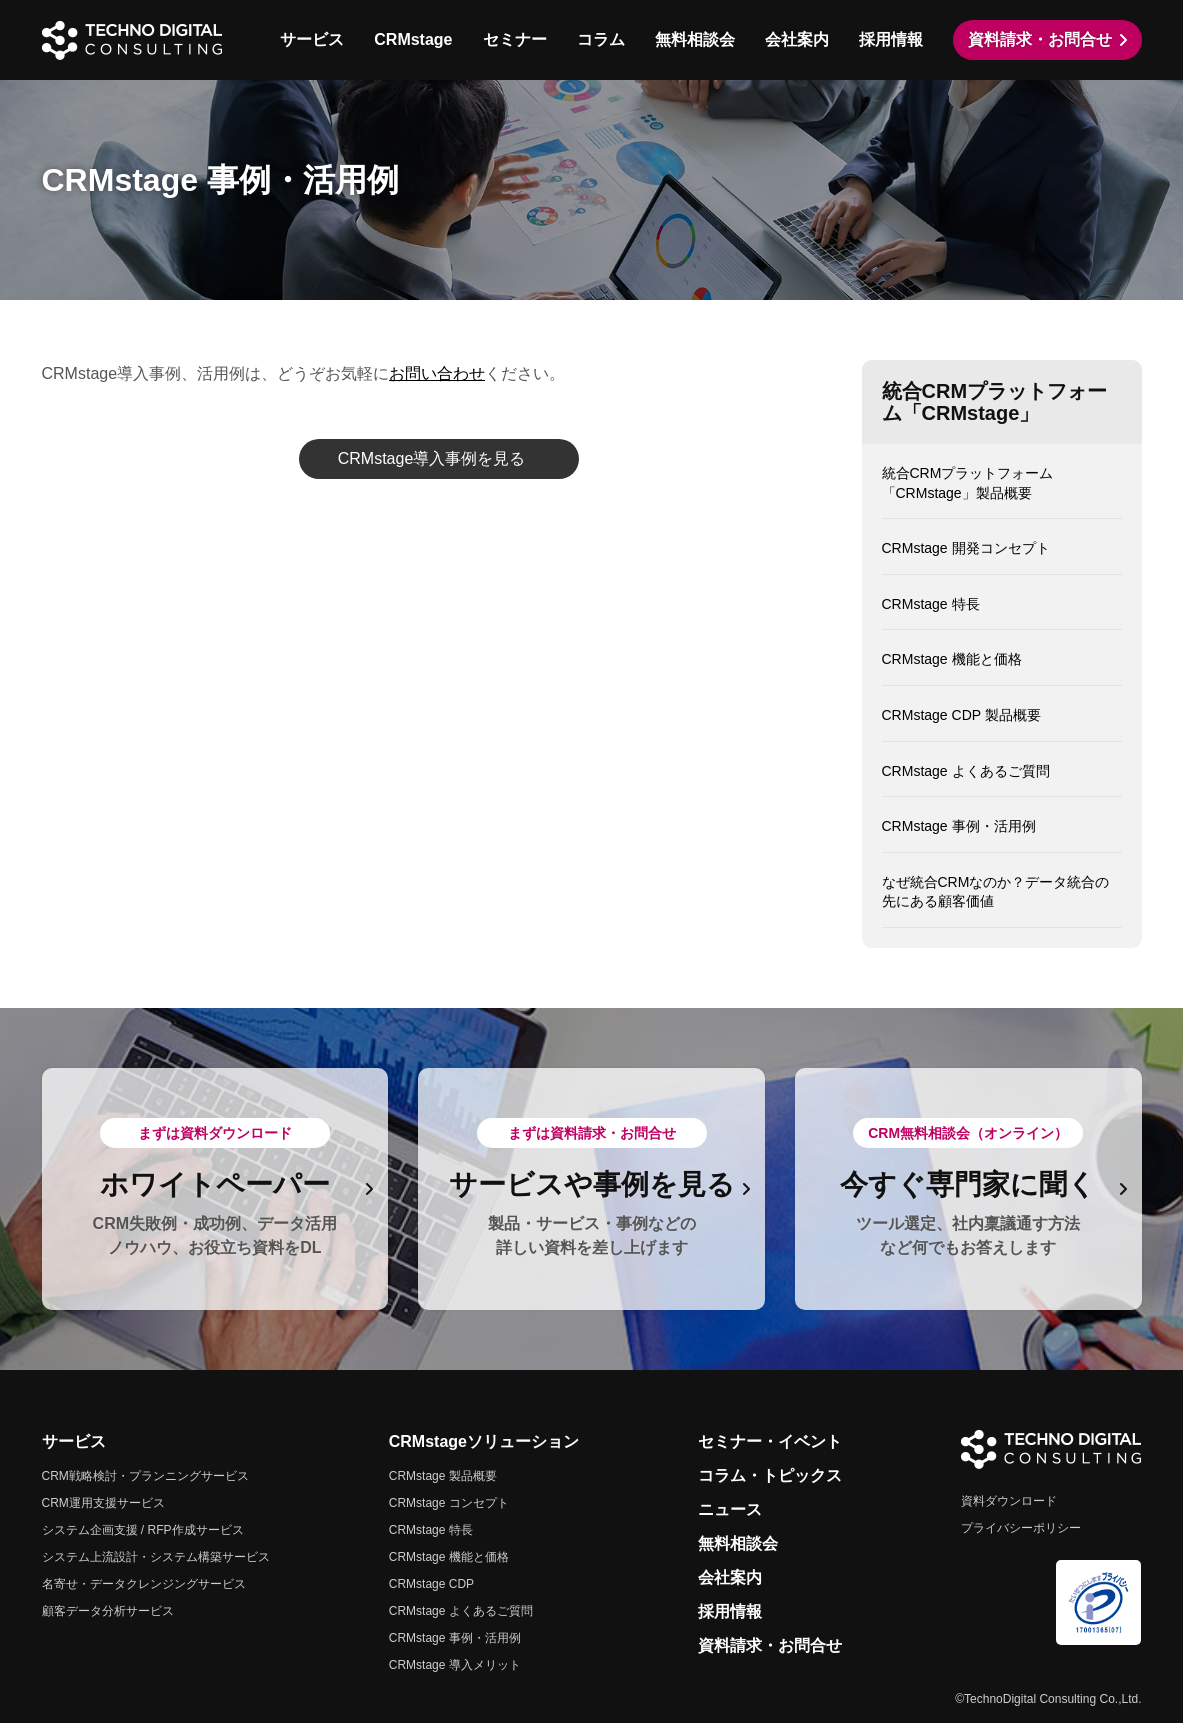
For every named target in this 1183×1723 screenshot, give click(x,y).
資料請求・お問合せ (1040, 39)
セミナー (515, 39)
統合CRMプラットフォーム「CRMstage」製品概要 (968, 483)
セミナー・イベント (770, 1441)
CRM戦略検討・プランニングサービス (145, 1476)
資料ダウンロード (1009, 1501)
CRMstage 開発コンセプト (966, 548)
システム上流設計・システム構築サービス (156, 1557)
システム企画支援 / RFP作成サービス (143, 1530)
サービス (312, 39)
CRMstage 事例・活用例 (959, 826)
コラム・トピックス (770, 1475)
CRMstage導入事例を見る (432, 458)
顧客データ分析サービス (108, 1611)
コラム (601, 39)
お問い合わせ (437, 373)
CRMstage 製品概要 (443, 1476)
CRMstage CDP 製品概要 (961, 715)
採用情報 (891, 39)
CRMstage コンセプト (449, 1503)
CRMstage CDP (431, 1584)
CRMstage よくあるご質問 (966, 771)
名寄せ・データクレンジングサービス (144, 1584)
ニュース (730, 1509)
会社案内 (797, 39)
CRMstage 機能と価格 (952, 659)
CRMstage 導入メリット (455, 1665)
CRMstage (413, 39)
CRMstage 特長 (931, 604)
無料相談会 (695, 39)
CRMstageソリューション (484, 1441)
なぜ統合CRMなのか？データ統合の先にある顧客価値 (996, 892)
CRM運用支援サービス (103, 1503)
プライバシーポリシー (1021, 1528)
